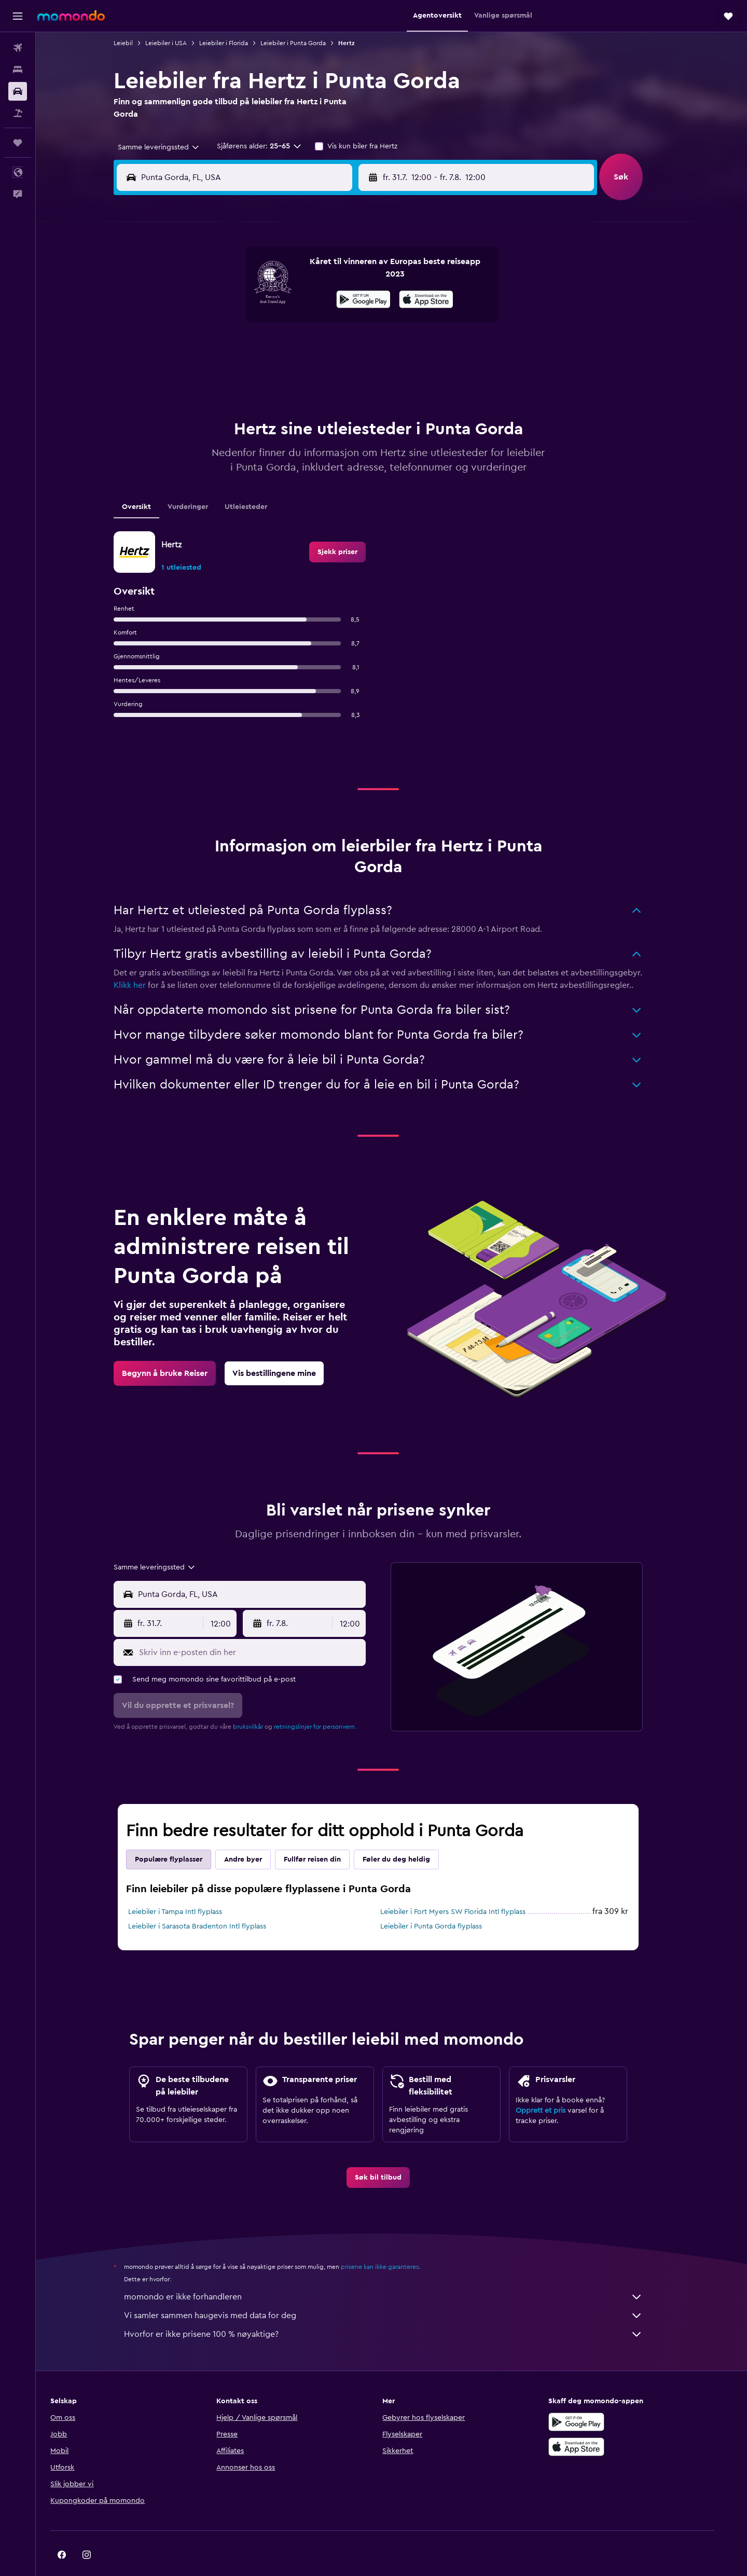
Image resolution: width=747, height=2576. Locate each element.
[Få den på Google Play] (599, 2396)
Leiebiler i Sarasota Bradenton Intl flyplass (211, 1900)
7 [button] (232, 299)
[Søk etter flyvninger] (17, 47)
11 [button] (331, 299)
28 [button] (232, 373)
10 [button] (306, 299)
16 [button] (282, 324)
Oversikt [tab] (149, 481)
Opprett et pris (554, 2084)
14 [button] (232, 324)
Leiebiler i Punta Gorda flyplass (444, 1900)
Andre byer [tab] (256, 1833)
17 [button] (306, 324)
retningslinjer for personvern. (328, 1701)
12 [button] (357, 299)
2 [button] (282, 274)
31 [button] (307, 373)
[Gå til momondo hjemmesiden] (71, 15)
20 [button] (207, 349)
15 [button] (257, 324)
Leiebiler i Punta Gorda (306, 43)
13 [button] (207, 324)
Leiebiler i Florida (237, 43)
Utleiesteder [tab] (259, 481)
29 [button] (256, 373)
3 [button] (307, 274)
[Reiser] (17, 142)
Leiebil (136, 43)
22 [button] (256, 349)
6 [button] (207, 299)
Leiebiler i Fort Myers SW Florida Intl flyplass (466, 1886)
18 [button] (332, 324)
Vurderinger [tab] (201, 481)
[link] (351, 526)
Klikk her (143, 959)
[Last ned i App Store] (599, 2421)
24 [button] (306, 349)
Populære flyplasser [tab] (182, 1833)
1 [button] (256, 274)
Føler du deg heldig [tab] (410, 1833)
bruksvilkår (261, 1701)
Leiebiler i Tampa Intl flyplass (189, 1886)
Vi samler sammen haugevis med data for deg (396, 2289)
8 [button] (257, 299)
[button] (17, 16)
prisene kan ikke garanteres (393, 2241)
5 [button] (356, 274)
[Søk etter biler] (17, 91)
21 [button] (232, 349)
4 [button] (331, 274)
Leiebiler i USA (179, 43)
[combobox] (168, 147)
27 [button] (207, 373)
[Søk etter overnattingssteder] (17, 69)
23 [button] (281, 349)
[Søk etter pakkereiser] (17, 113)
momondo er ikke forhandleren (396, 2271)
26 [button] (356, 349)
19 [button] (357, 324)
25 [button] (331, 349)
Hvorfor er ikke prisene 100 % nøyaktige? (396, 2308)
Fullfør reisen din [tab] (325, 1833)
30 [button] (282, 373)
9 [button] (282, 299)
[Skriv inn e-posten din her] (263, 1626)
